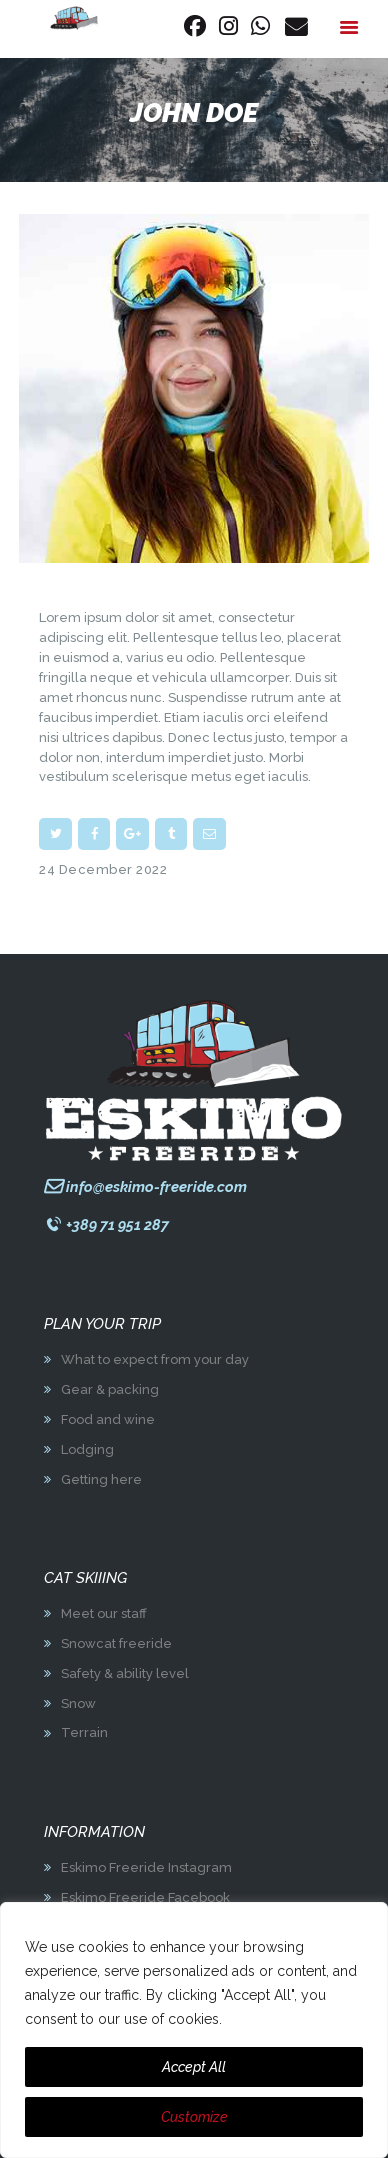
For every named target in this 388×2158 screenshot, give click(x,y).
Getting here (101, 1479)
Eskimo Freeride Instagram (146, 1867)
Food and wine (108, 1419)
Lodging (87, 1449)
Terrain (84, 1732)
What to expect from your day (155, 1359)
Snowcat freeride (116, 1643)
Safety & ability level (125, 1673)
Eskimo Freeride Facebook (145, 1897)
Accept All (194, 2067)
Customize (194, 2117)
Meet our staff (104, 1613)
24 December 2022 (103, 869)
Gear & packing (110, 1389)
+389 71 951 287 (117, 1224)
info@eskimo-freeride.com (156, 1186)
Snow (78, 1703)
